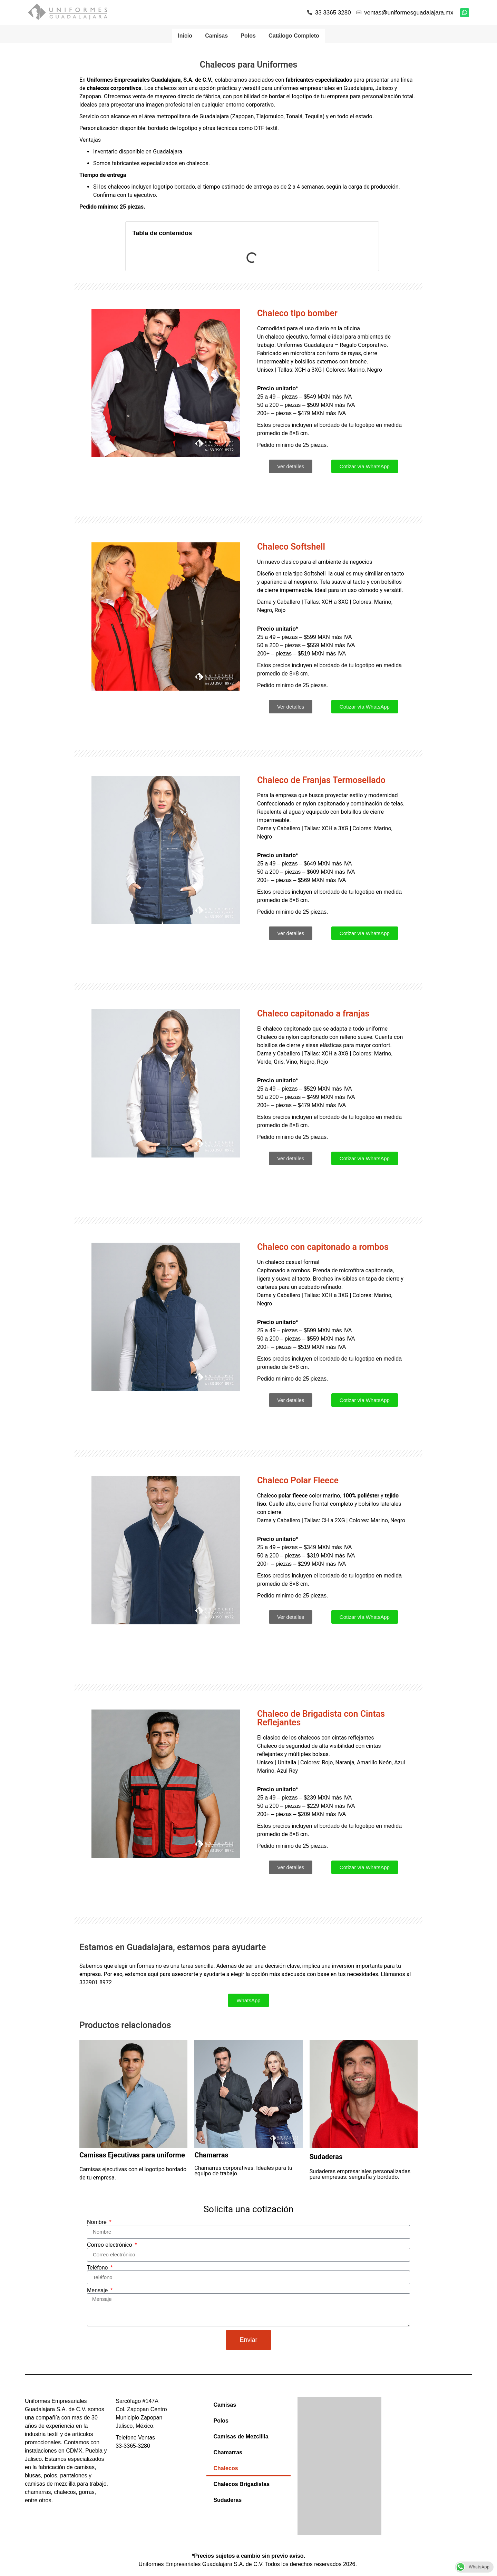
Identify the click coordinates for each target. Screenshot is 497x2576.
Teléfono (98, 2269)
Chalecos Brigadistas (241, 2485)
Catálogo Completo (295, 36)
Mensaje (98, 2291)
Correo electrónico (110, 2246)
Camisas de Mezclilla (240, 2437)
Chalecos (225, 2469)
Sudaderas (227, 2501)
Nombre (97, 2223)
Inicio (183, 36)
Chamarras (227, 2453)
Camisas (216, 36)
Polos (248, 36)
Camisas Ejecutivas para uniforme (132, 2156)
